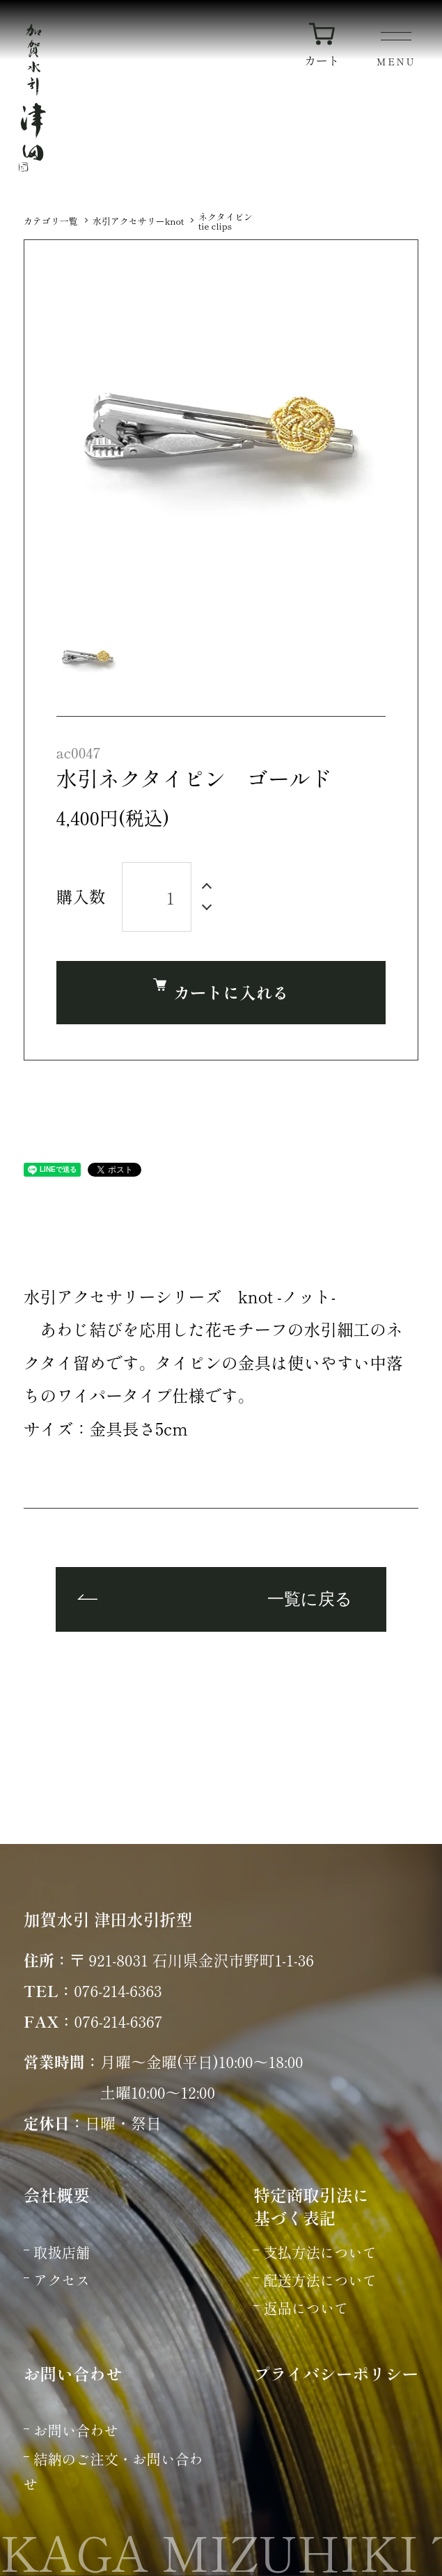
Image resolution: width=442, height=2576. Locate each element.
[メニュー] (396, 51)
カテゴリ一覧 (51, 221)
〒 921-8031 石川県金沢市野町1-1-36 (192, 1959)
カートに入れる (221, 991)
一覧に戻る (309, 1599)
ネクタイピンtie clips (225, 221)
